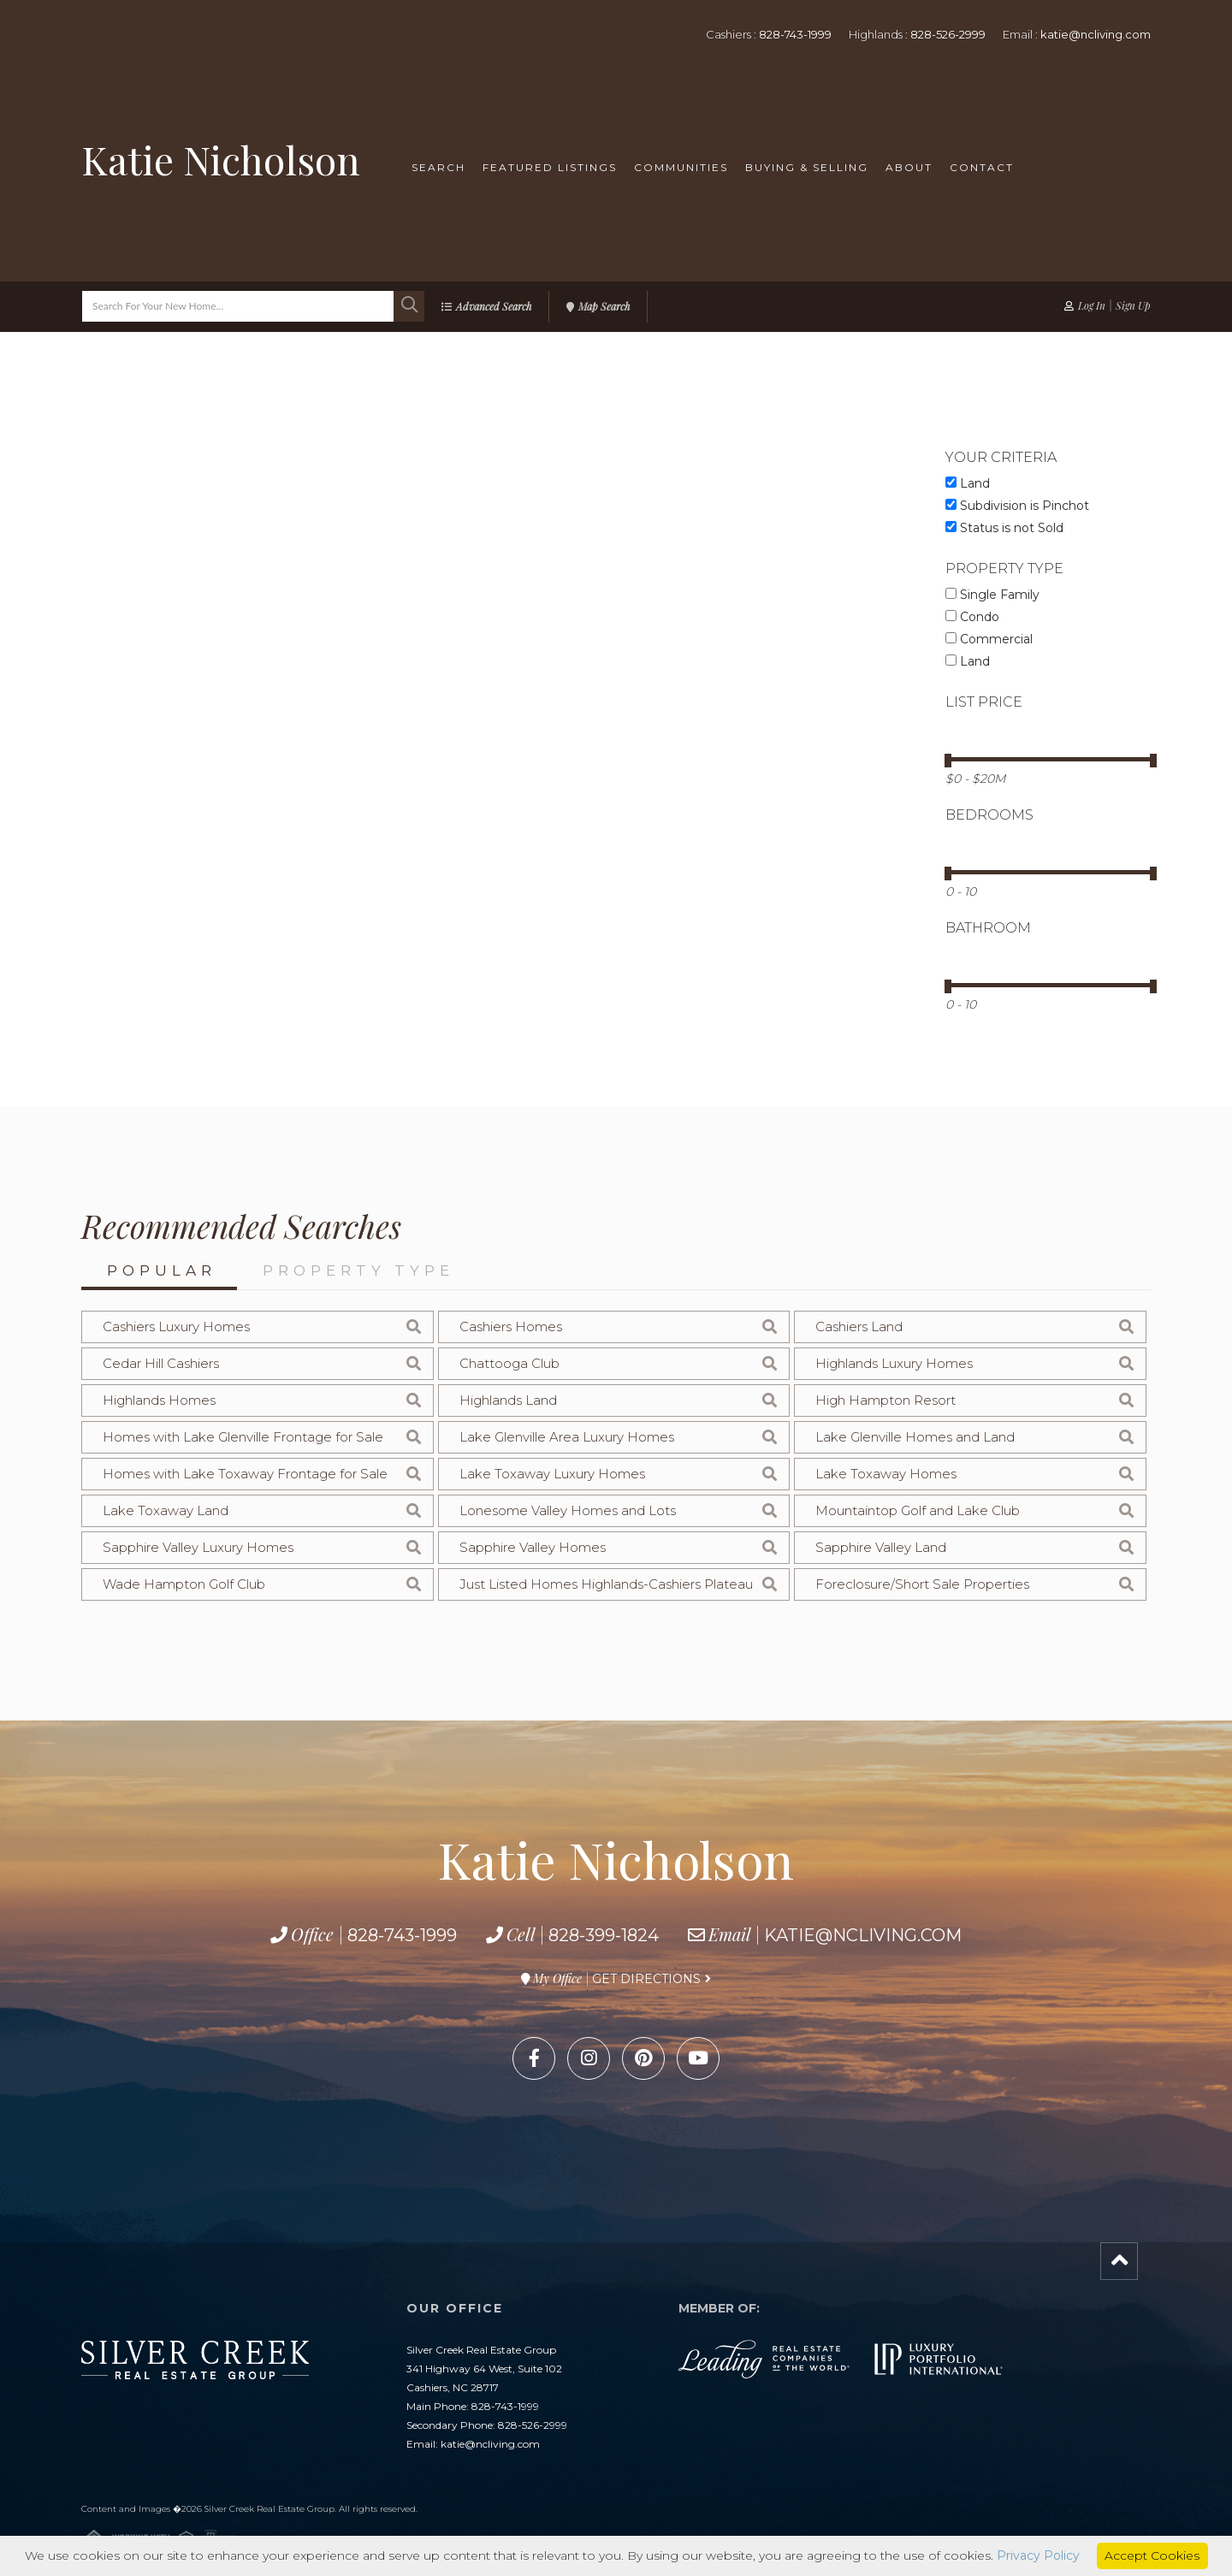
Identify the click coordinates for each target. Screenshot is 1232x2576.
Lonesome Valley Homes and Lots (567, 1510)
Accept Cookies (1152, 2555)
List (108, 648)
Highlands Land (508, 1400)
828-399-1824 (603, 1935)
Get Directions (646, 1979)
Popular (161, 1270)
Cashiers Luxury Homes (176, 1326)
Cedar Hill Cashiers (161, 1363)
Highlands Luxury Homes (894, 1363)
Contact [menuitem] (982, 167)
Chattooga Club (509, 1363)
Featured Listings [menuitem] (550, 167)
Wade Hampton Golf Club (184, 1584)
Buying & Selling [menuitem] (806, 167)
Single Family (992, 594)
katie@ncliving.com (1095, 34)
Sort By (376, 649)
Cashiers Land (859, 1326)
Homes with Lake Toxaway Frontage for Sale (245, 1474)
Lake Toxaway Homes (886, 1474)
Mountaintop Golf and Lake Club (917, 1510)
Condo (972, 617)
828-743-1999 (795, 34)
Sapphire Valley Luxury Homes (198, 1547)
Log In (1091, 305)
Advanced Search (493, 306)
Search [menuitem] (438, 167)
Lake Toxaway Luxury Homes (552, 1474)
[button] (409, 306)
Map (282, 648)
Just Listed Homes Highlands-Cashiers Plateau (606, 1584)
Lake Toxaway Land (165, 1510)
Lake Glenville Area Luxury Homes (566, 1437)
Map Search (604, 306)
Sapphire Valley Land (880, 1547)
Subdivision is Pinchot (1017, 505)
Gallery (195, 648)
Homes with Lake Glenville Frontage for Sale (243, 1437)
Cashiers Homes (510, 1326)
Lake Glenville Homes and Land (915, 1437)
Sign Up (1133, 305)
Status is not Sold (1004, 528)
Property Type (358, 1270)
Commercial (989, 639)
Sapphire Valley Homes (532, 1547)
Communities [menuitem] (681, 167)
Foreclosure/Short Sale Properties (922, 1584)
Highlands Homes (159, 1400)
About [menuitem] (909, 167)
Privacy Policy (1038, 2555)
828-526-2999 (948, 34)
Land (967, 483)
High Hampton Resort (885, 1400)
